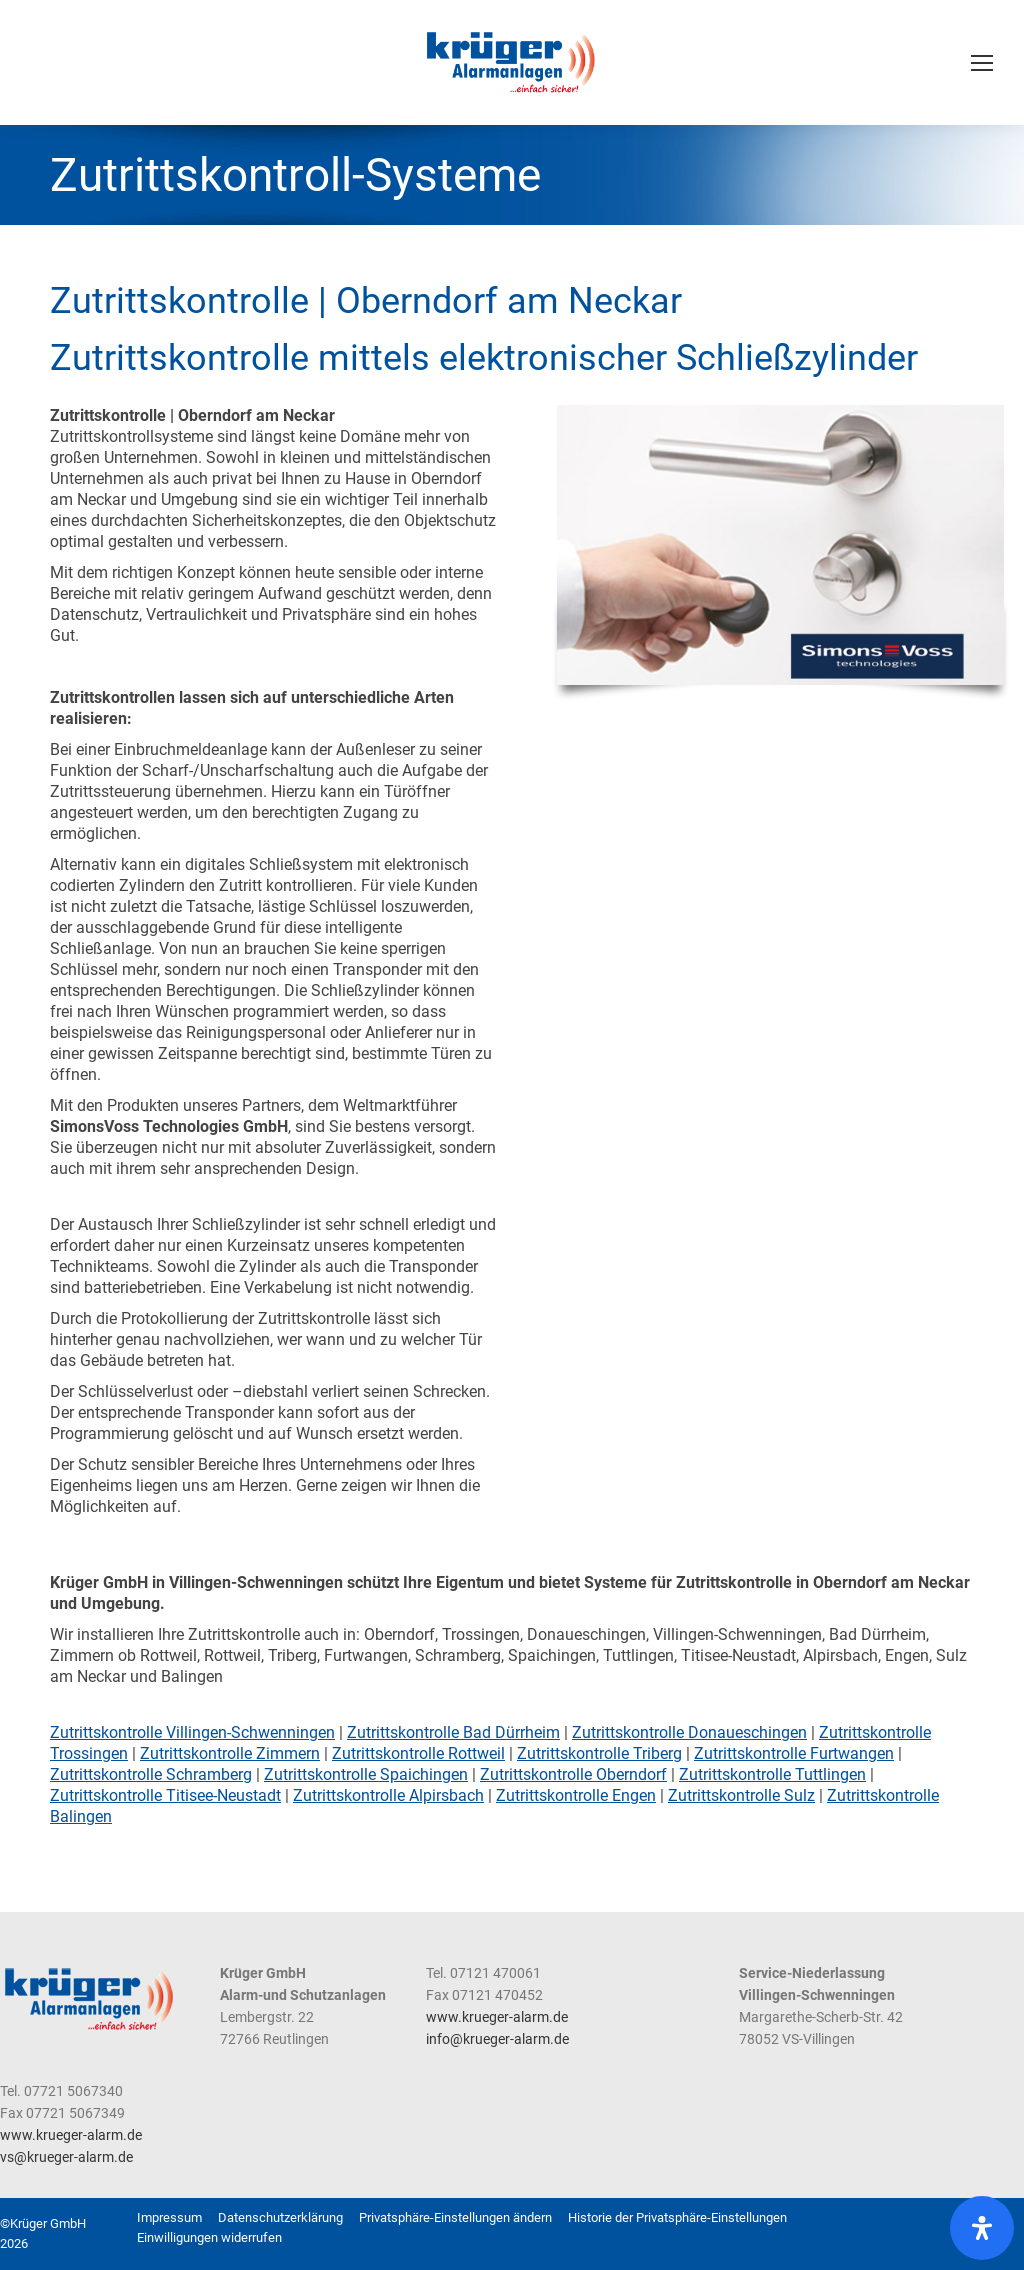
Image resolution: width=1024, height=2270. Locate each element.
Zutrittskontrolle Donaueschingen (689, 1732)
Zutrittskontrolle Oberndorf (573, 1774)
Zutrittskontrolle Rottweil (418, 1753)
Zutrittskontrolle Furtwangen (794, 1753)
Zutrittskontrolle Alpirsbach (388, 1795)
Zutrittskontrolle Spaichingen (366, 1774)
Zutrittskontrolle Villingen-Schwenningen (192, 1732)
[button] (455, 2218)
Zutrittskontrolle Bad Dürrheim (453, 1732)
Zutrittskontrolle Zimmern (230, 1753)
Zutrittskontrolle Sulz (741, 1795)
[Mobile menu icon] (982, 63)
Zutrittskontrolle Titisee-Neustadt (165, 1795)
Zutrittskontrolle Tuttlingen (772, 1774)
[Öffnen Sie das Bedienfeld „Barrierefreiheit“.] (982, 2228)
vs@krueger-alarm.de (66, 2157)
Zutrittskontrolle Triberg (599, 1753)
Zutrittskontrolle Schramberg (151, 1774)
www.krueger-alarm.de (497, 2017)
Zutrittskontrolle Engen (576, 1795)
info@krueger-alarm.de (497, 2039)
